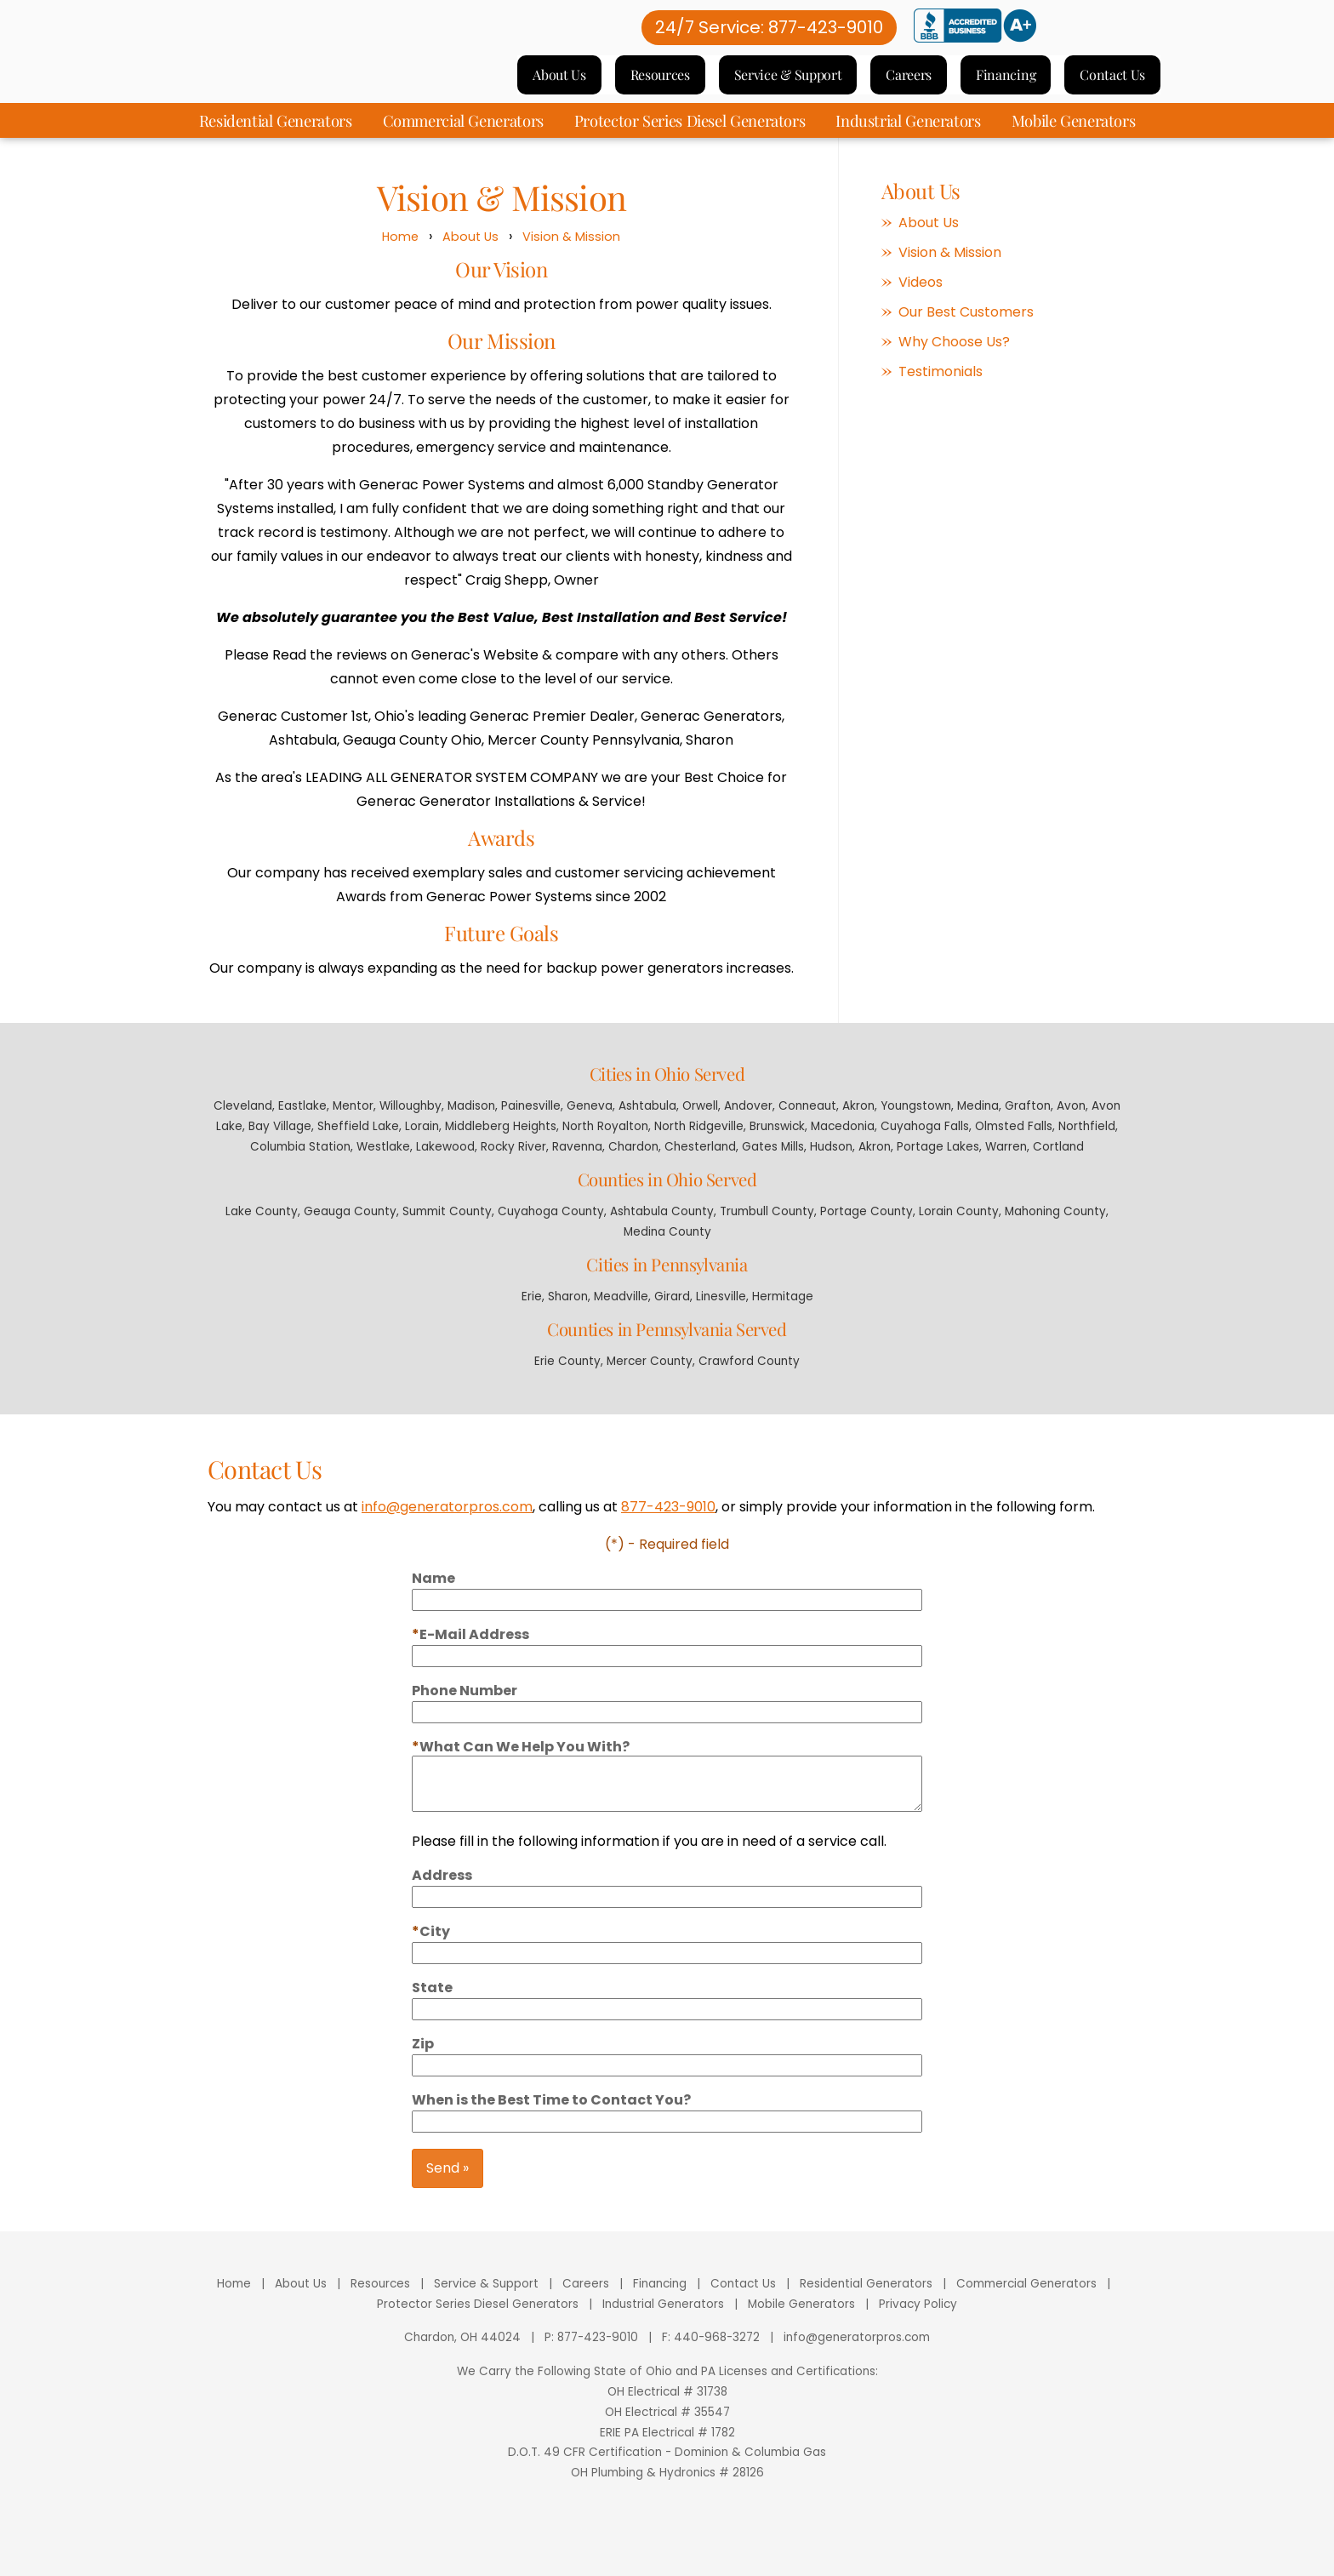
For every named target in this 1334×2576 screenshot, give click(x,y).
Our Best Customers (966, 328)
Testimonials (940, 388)
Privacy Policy (918, 2320)
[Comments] (667, 1803)
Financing (1005, 83)
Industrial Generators (907, 136)
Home (400, 252)
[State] (667, 2029)
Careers (909, 83)
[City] (667, 1973)
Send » (447, 2187)
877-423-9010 (668, 1526)
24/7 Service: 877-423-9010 (769, 36)
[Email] (667, 1676)
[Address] (667, 1916)
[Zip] (667, 2085)
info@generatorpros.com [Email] (857, 2353)
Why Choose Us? (954, 358)
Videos (920, 298)
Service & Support (788, 83)
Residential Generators (275, 136)
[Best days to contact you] (667, 2141)
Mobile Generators (1074, 136)
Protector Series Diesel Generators (690, 136)
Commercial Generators (463, 136)
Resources (660, 83)
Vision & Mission (571, 252)
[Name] (667, 1619)
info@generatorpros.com (447, 1526)
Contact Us (1112, 83)
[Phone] (667, 1732)
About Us (559, 83)
